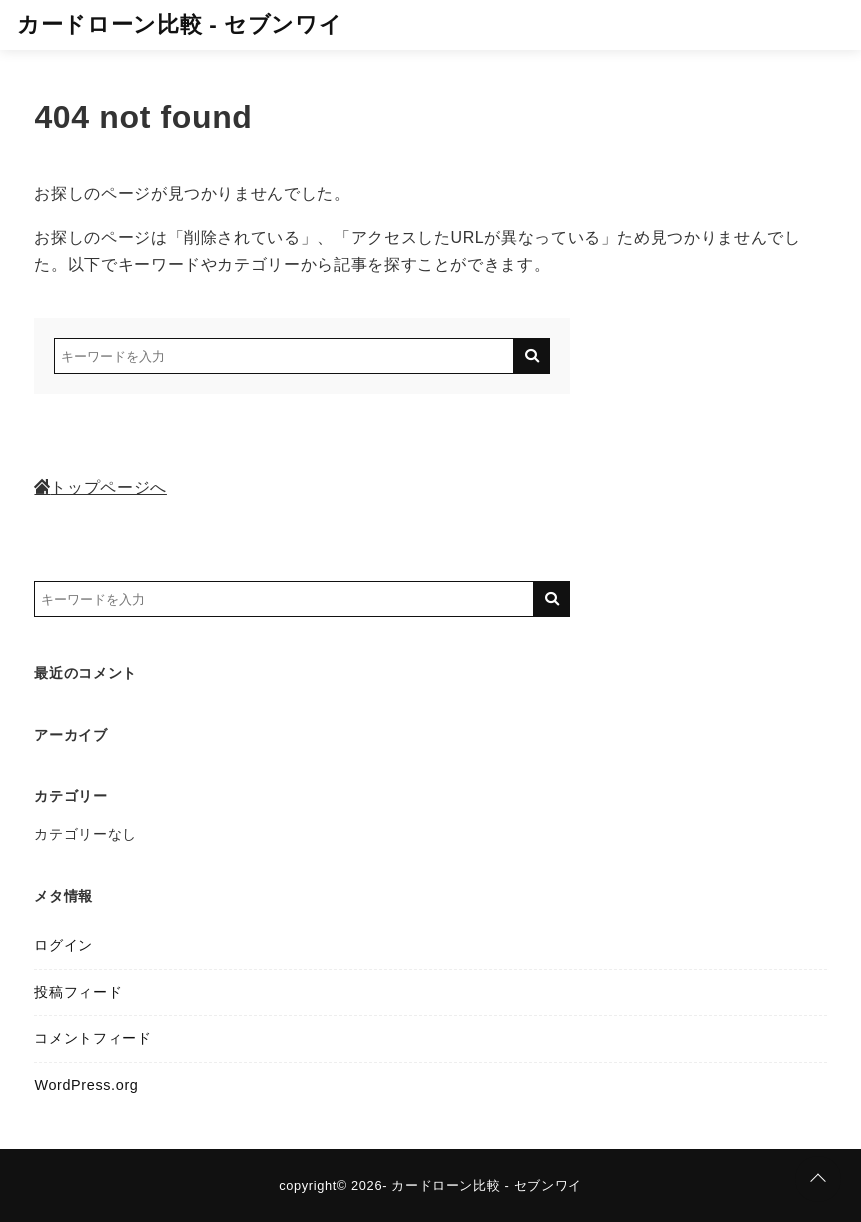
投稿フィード (78, 992)
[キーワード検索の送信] (532, 356)
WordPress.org (86, 1085)
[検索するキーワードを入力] (284, 356)
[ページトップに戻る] (818, 1179)
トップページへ (100, 487)
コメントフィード (92, 1038)
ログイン (63, 945)
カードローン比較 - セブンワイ (179, 24)
